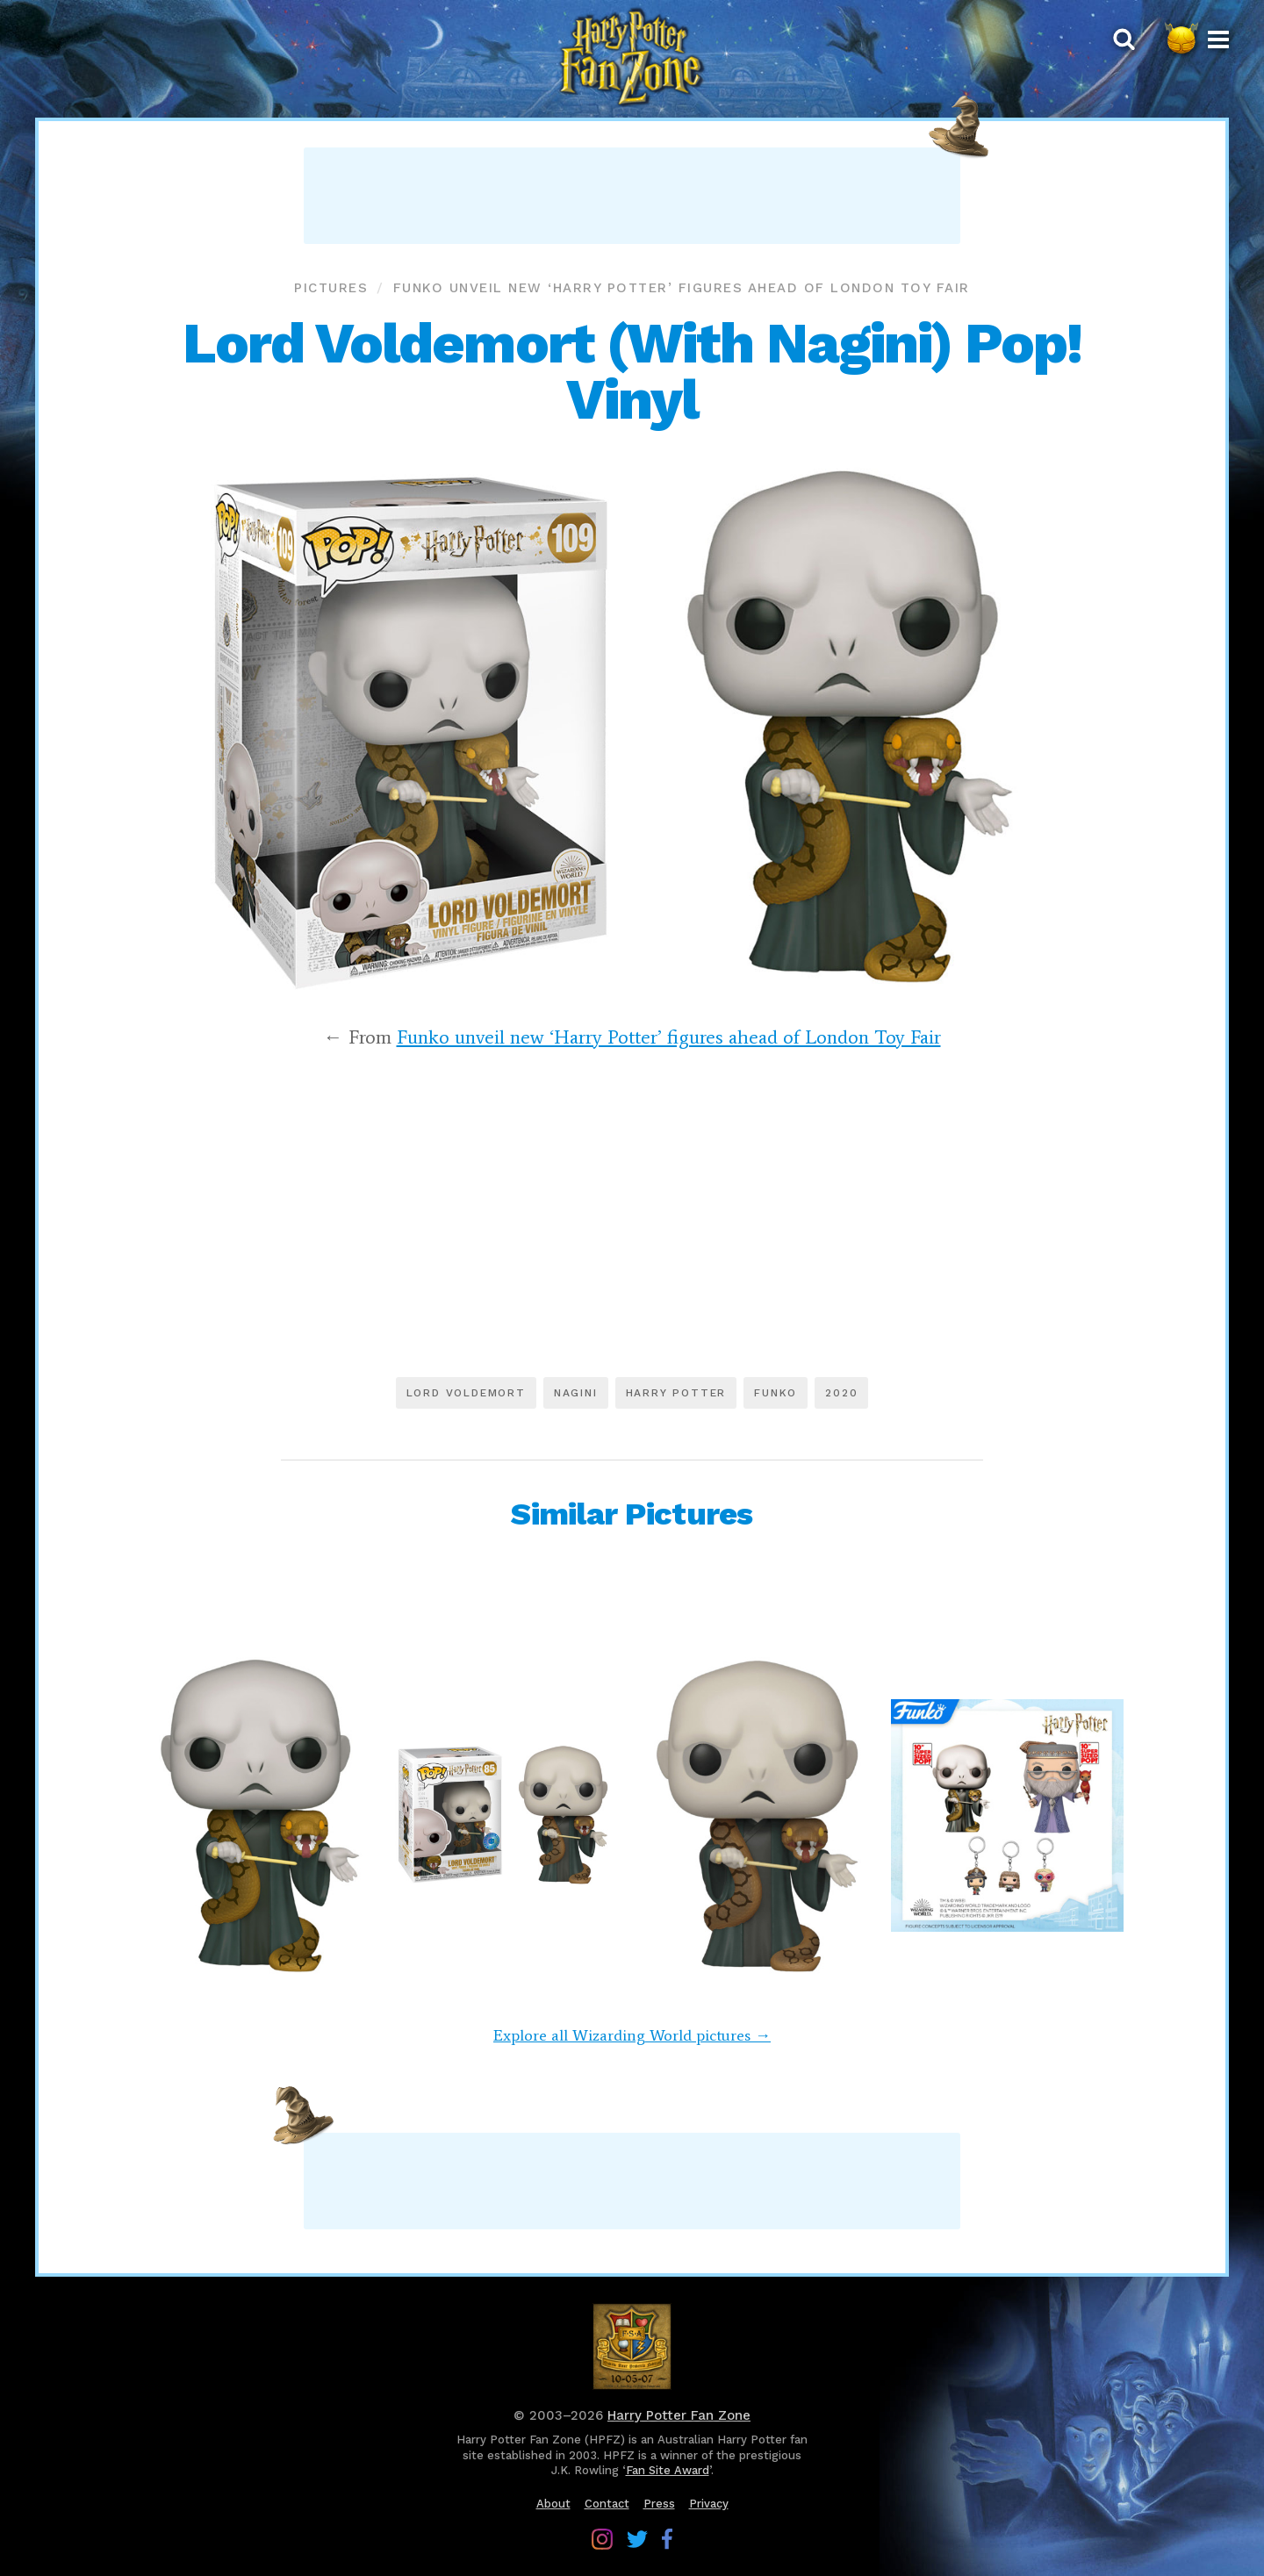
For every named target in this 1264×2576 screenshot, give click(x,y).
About (553, 2503)
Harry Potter (676, 1393)
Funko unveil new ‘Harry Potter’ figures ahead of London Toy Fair (681, 288)
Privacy (709, 2503)
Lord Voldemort (466, 1393)
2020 (841, 1393)
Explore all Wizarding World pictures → (632, 2035)
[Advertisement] (632, 195)
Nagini (576, 1393)
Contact (607, 2503)
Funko (775, 1393)
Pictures (331, 288)
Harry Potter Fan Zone (678, 2415)
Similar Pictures (631, 1514)
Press (659, 2503)
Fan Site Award (667, 2470)
